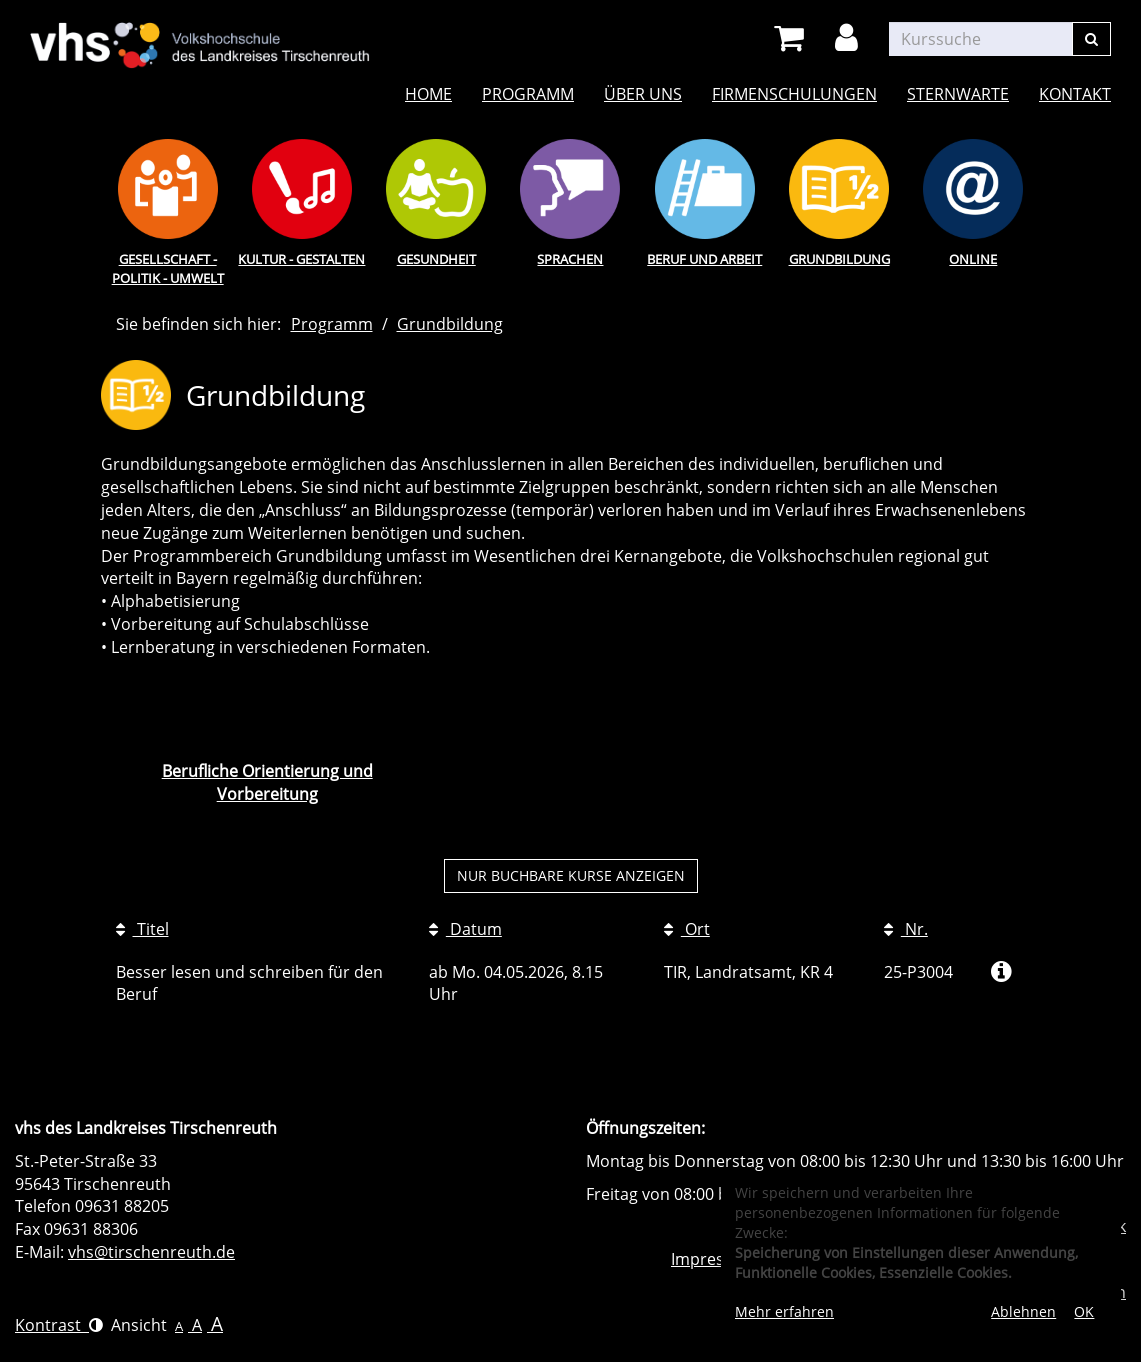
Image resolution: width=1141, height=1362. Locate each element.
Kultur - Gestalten (301, 259)
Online (973, 259)
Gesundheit (436, 259)
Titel (142, 929)
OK (1084, 1311)
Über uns (643, 94)
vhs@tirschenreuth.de (151, 1252)
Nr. (906, 929)
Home (428, 94)
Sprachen (570, 259)
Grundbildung (839, 259)
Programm (528, 94)
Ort (687, 929)
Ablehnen (1023, 1311)
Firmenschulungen (794, 94)
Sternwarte (958, 94)
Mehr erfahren (784, 1311)
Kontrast (59, 1325)
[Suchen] (1091, 39)
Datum (465, 929)
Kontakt (1075, 94)
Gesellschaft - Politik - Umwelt (168, 268)
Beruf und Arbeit (704, 259)
